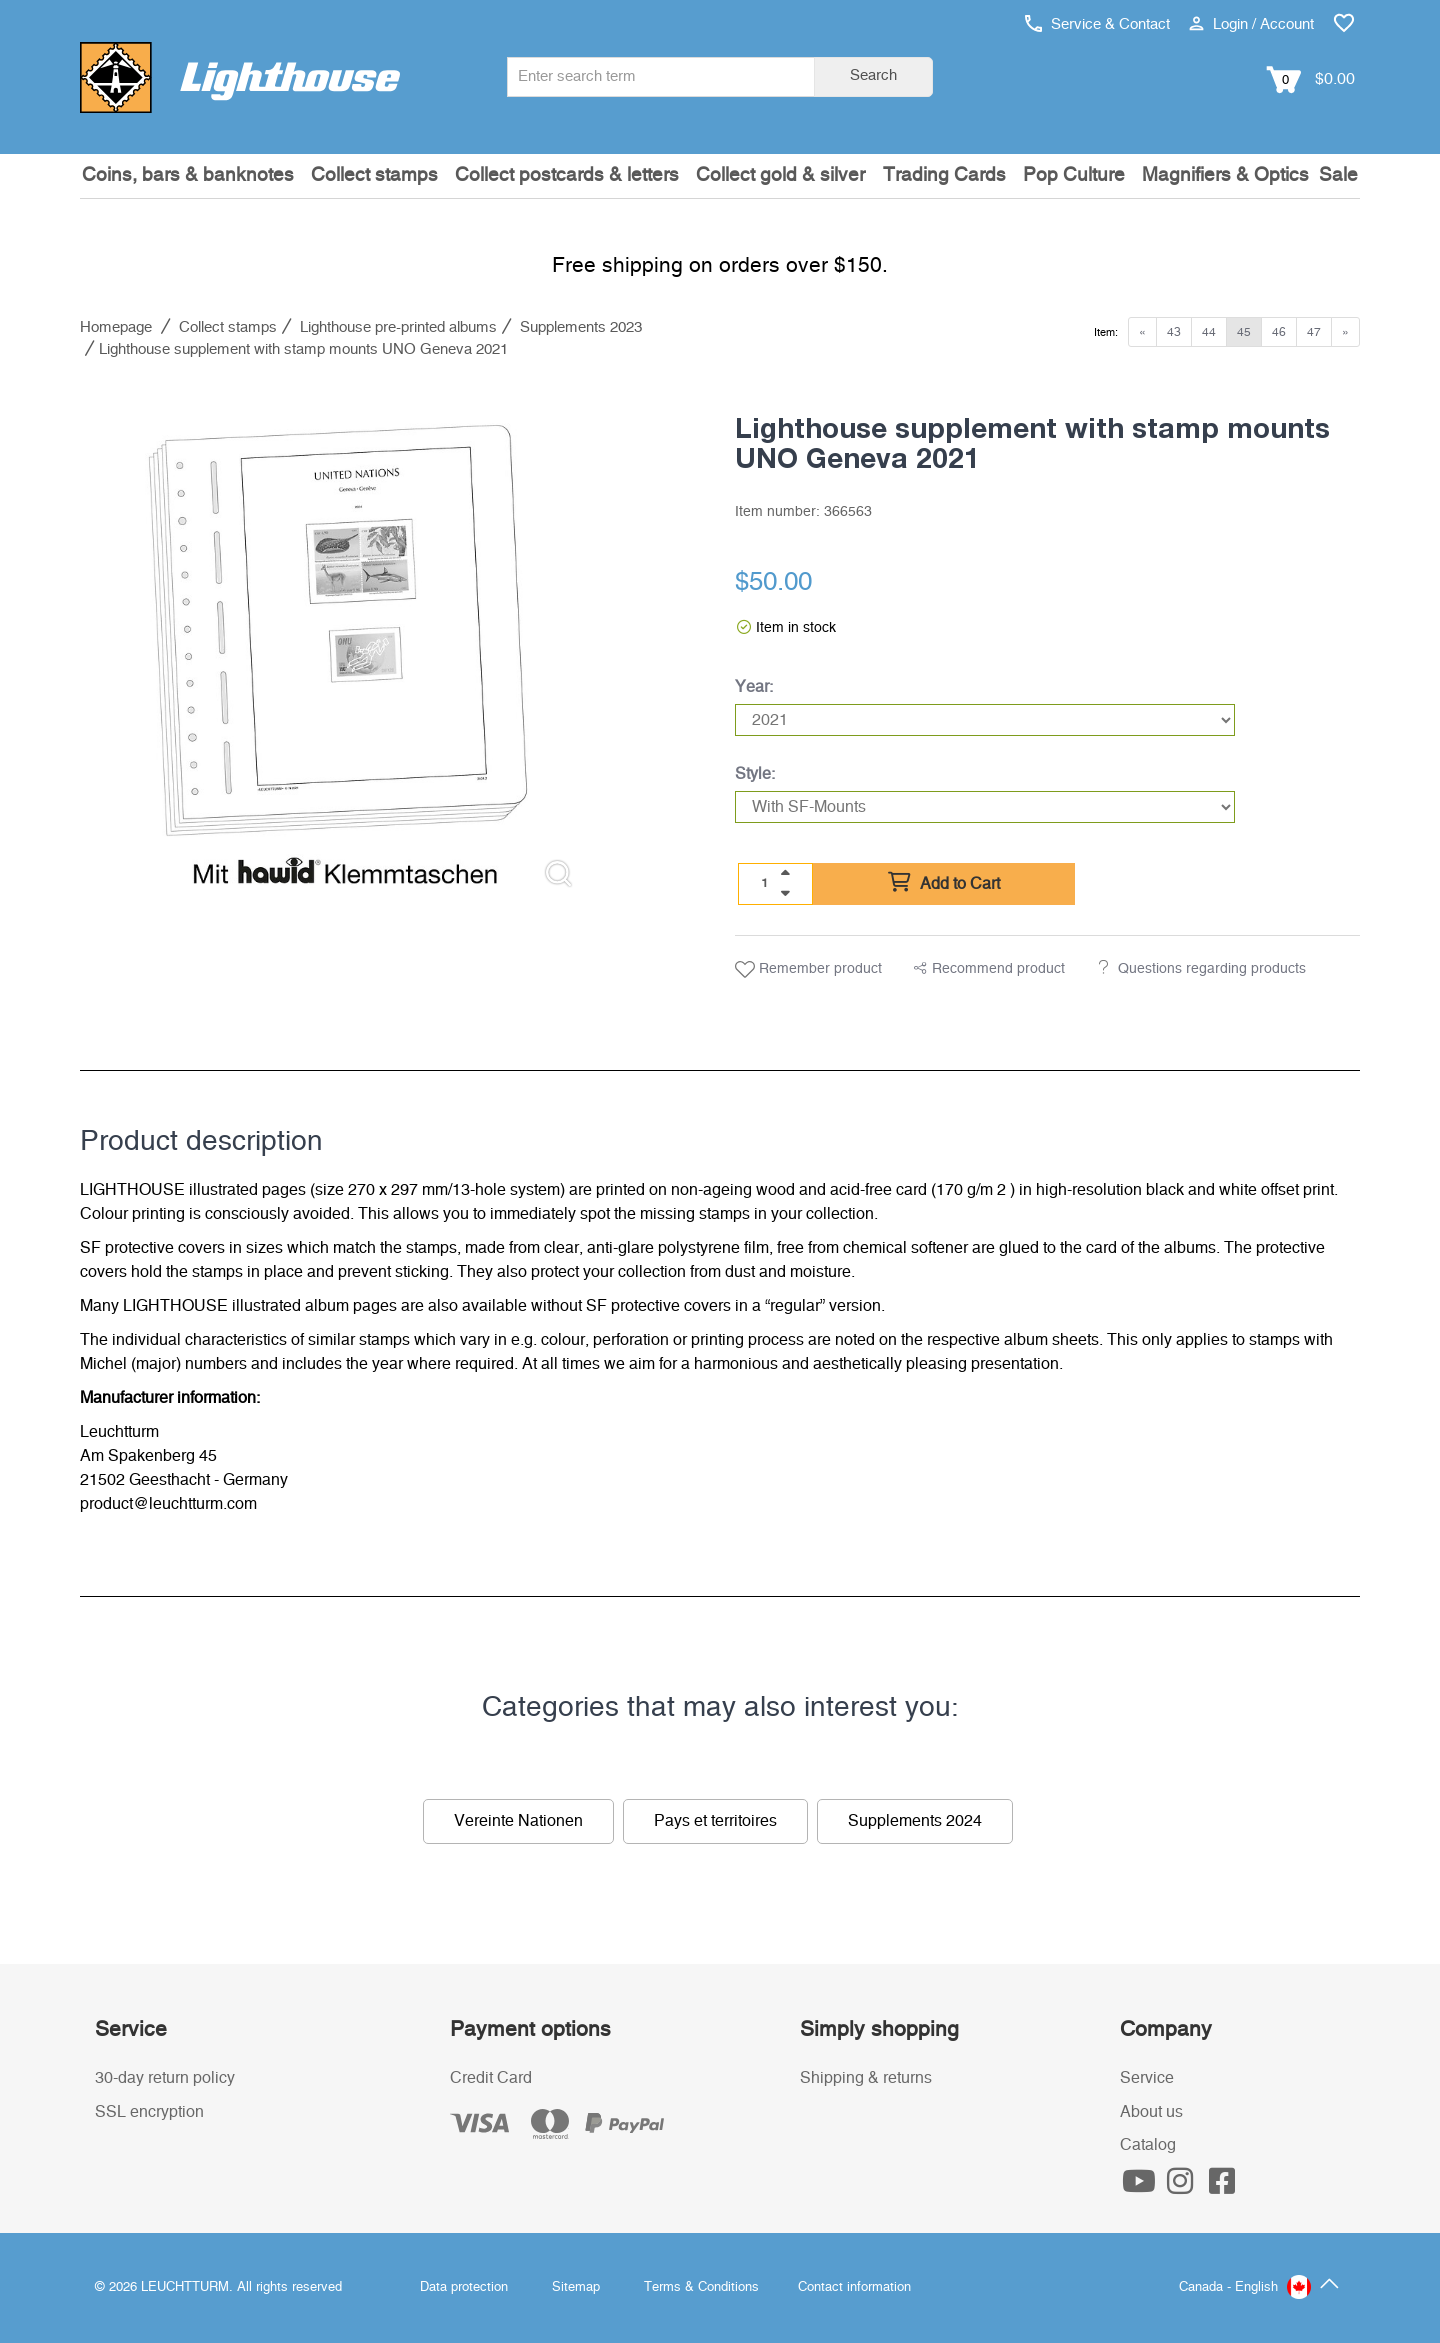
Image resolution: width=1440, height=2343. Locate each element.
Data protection (464, 2287)
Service (1147, 2078)
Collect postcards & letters (567, 175)
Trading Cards (944, 175)
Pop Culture (1074, 175)
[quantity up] (785, 873)
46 (1279, 332)
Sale (1338, 175)
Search (873, 75)
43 (1174, 332)
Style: (755, 774)
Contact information (854, 2287)
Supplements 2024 (915, 1821)
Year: (754, 687)
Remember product (808, 970)
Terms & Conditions (701, 2287)
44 (1209, 332)
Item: (1106, 332)
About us (1151, 2112)
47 (1314, 332)
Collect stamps (374, 175)
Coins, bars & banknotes (188, 175)
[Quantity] (765, 883)
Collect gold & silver (780, 175)
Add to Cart (944, 883)
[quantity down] (785, 893)
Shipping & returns (866, 2078)
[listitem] (338, 646)
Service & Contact (1097, 24)
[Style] (985, 807)
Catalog (1148, 2145)
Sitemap (576, 2287)
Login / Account (1251, 24)
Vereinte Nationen (518, 1821)
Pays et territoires (715, 1821)
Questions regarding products (1212, 969)
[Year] (985, 720)
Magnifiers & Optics (1225, 175)
